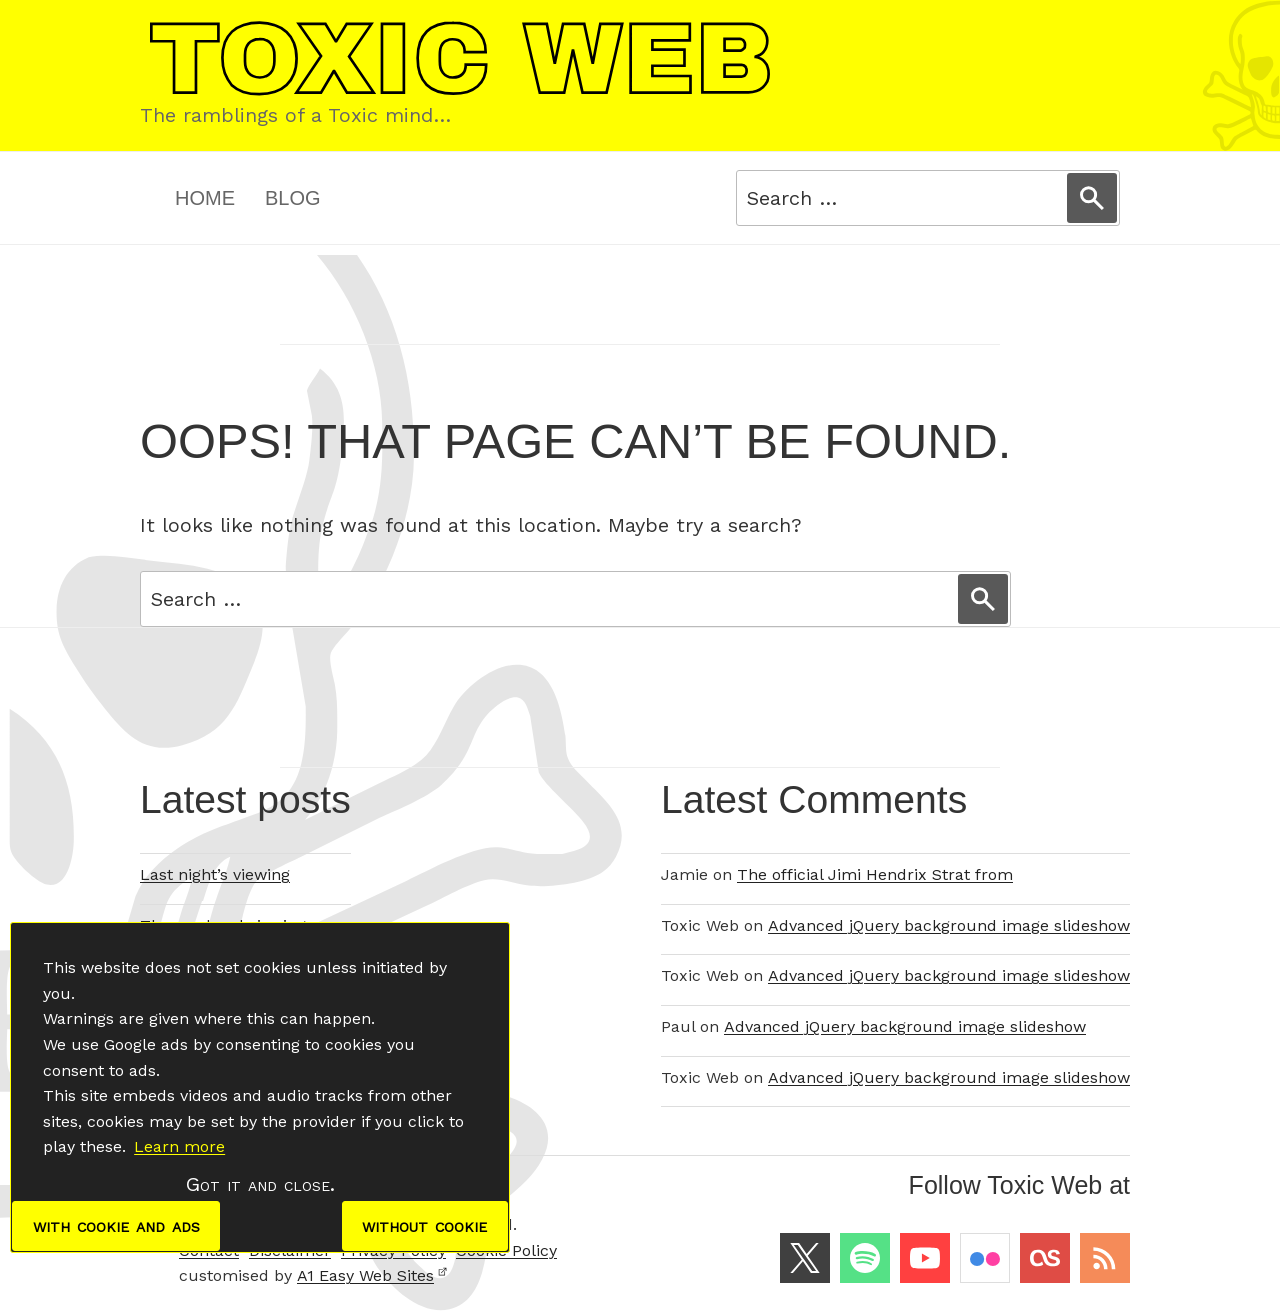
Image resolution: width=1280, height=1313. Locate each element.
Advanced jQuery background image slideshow (949, 925)
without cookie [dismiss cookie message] (424, 1226)
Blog (293, 198)
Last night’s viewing (215, 874)
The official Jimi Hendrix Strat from (875, 874)
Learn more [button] (179, 1146)
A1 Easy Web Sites (372, 1275)
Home (205, 198)
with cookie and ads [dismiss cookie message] (116, 1226)
